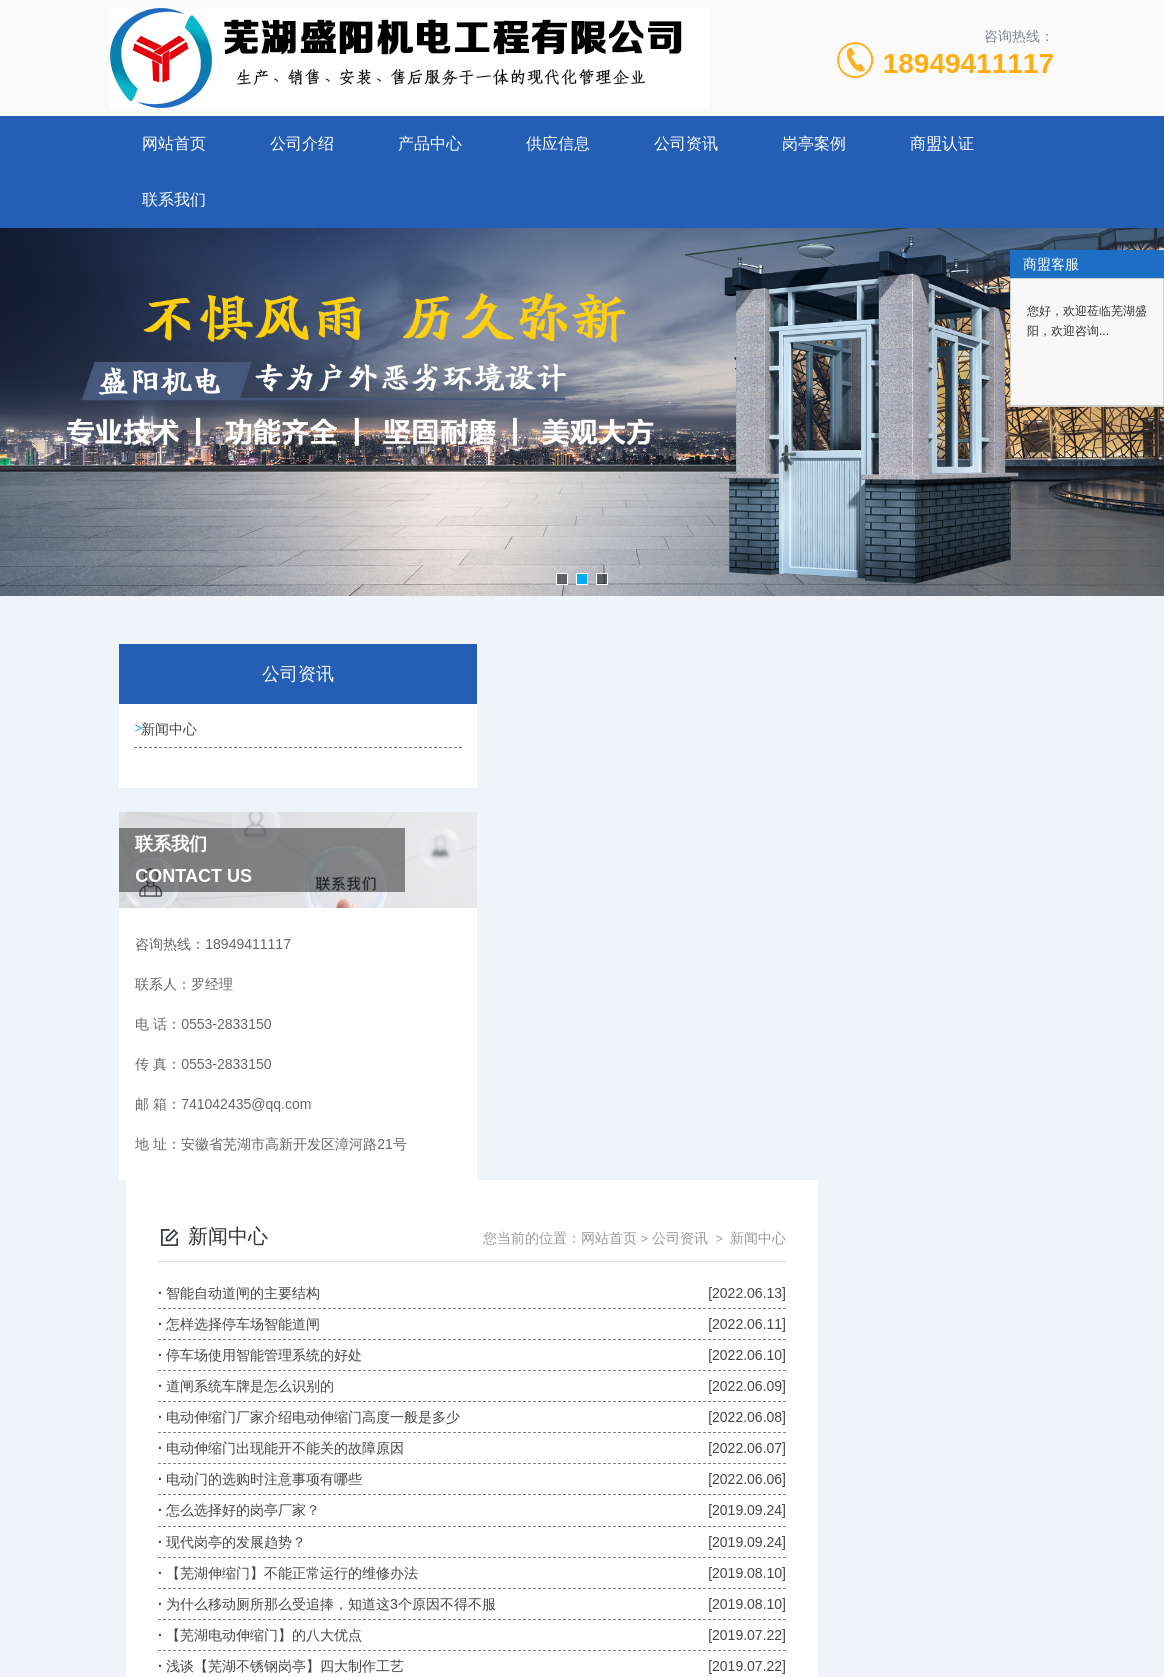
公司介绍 (302, 143)
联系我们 (174, 199)
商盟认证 (942, 143)
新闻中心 (174, 732)
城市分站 (54, 1654)
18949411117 (968, 63)
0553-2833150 (459, 1503)
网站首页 (174, 143)
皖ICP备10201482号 (723, 1535)
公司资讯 (686, 143)
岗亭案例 (814, 143)
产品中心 (430, 143)
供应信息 (558, 143)
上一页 (650, 1358)
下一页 (766, 1358)
